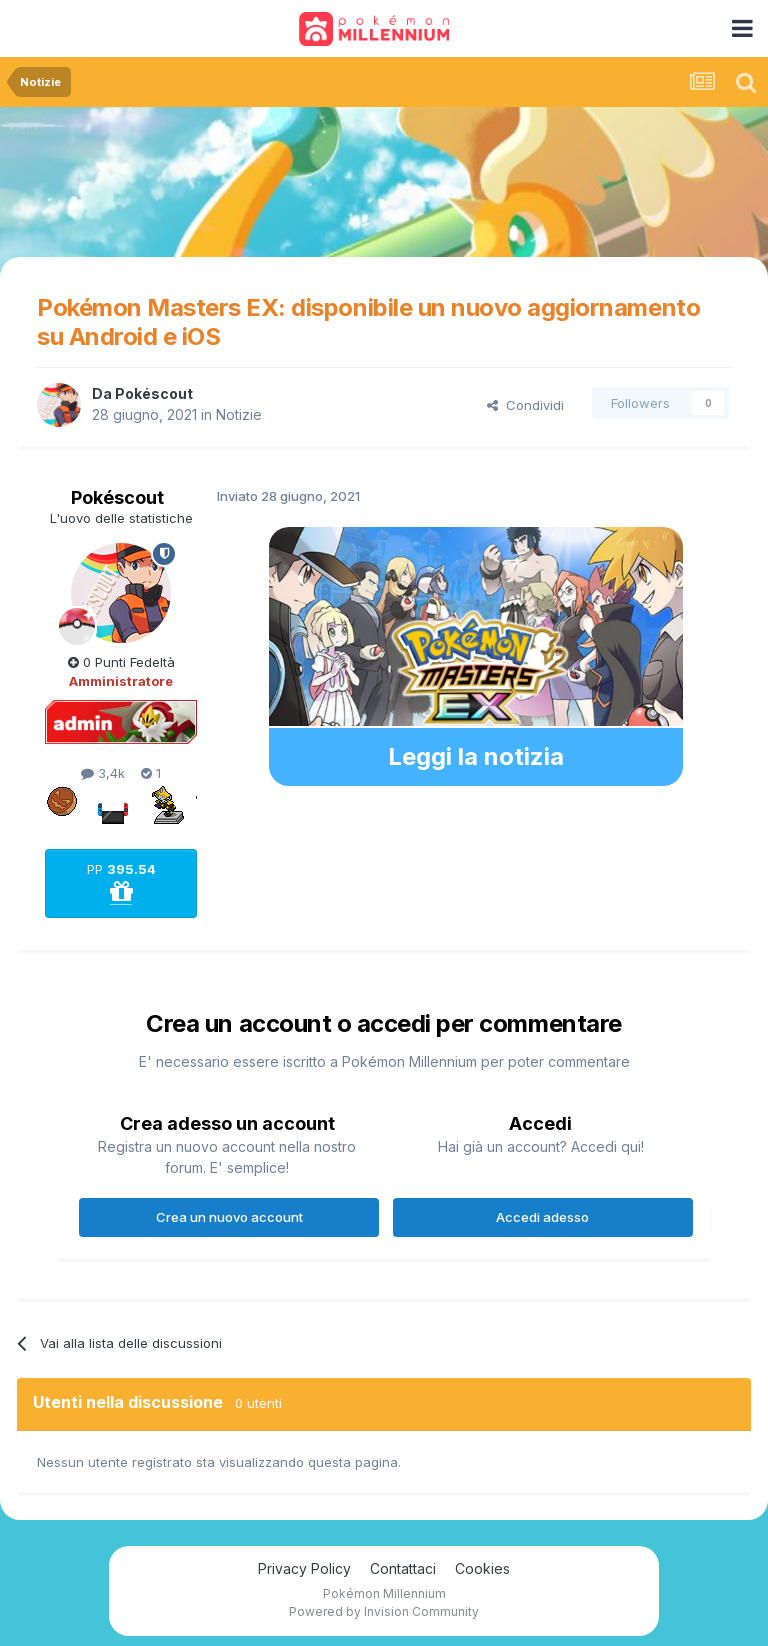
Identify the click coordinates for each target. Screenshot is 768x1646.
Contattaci (403, 1568)
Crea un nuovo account (229, 1217)
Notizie (239, 414)
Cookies (482, 1568)
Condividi (525, 405)
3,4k (103, 773)
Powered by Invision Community (384, 1611)
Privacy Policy (304, 1568)
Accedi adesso (542, 1217)
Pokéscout (154, 393)
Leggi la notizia (476, 756)
